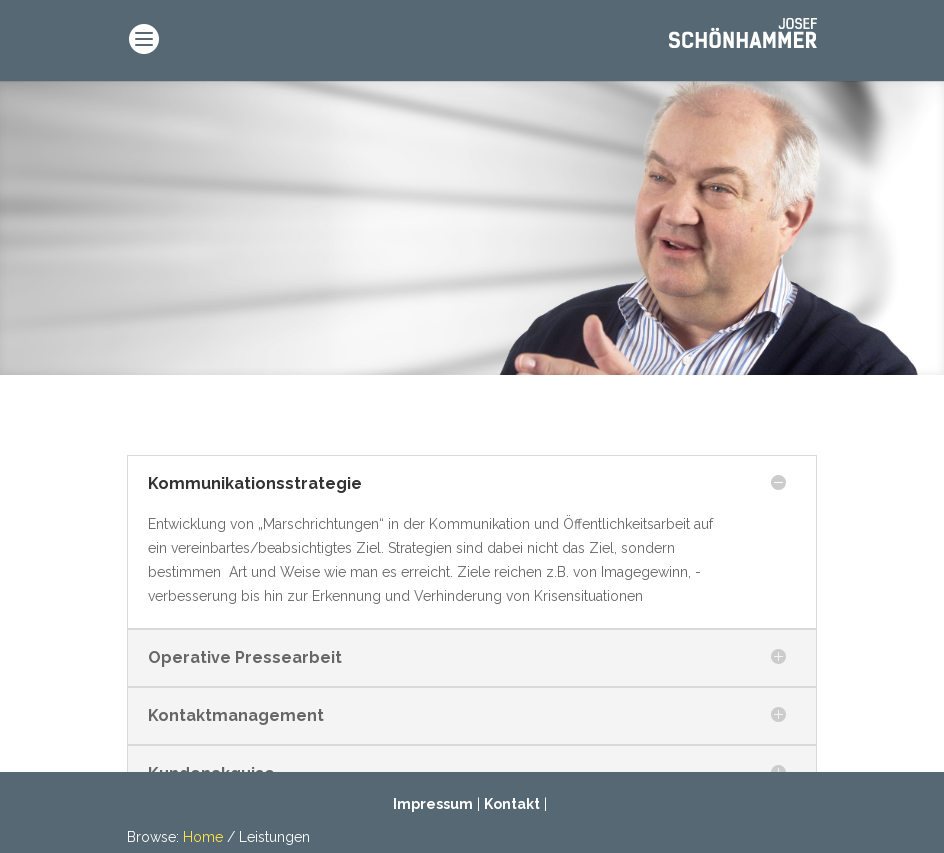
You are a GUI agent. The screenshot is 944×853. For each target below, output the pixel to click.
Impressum (433, 804)
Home (203, 837)
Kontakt (512, 804)
